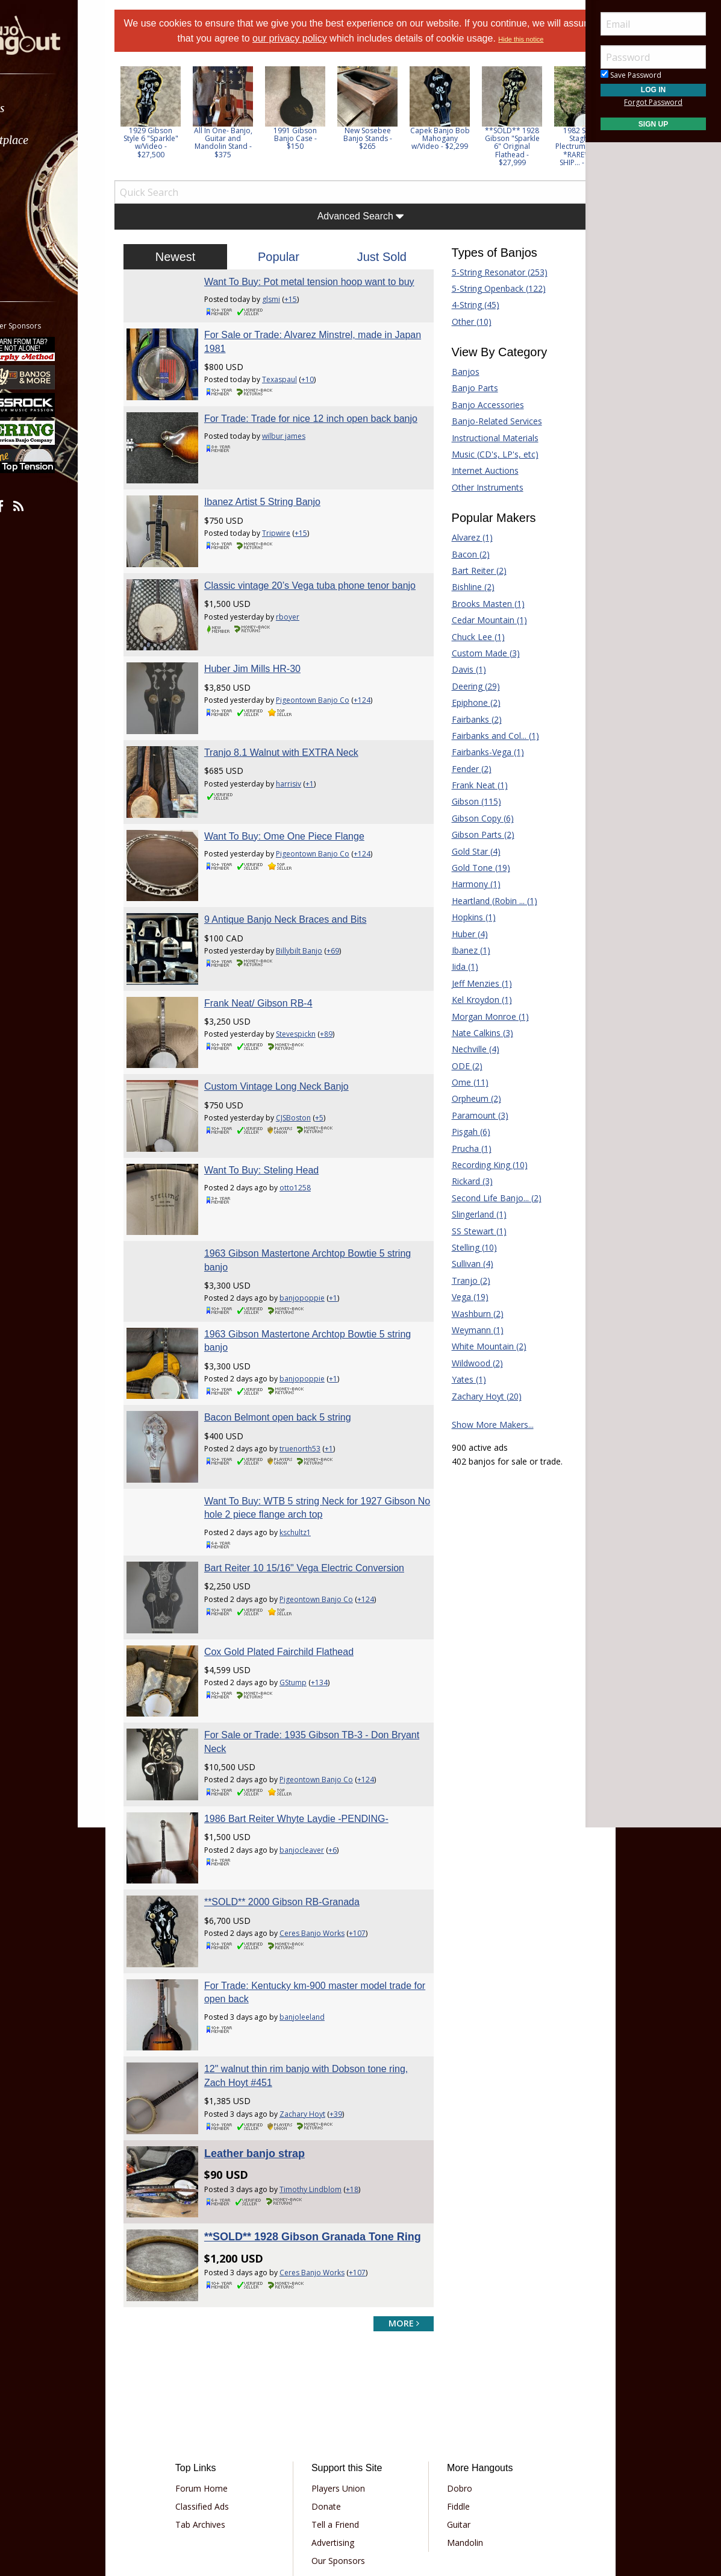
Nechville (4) (465, 1063)
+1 (329, 776)
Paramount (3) (470, 1130)
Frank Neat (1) (470, 799)
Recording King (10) (479, 1179)
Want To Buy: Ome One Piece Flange (304, 818)
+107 (377, 1826)
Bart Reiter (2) (469, 585)
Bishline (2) (463, 601)
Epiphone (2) (466, 717)
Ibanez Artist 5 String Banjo (282, 517)
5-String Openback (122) (488, 303)
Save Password (631, 75)
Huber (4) (460, 948)
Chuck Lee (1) (468, 651)
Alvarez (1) (462, 552)
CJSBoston (313, 1070)
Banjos (455, 386)
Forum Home (226, 2353)
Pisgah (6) (461, 1146)
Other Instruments (477, 501)
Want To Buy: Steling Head (281, 1112)
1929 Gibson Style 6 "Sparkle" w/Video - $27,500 (181, 157)
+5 (339, 1070)
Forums (44, 108)
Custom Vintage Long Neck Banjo (296, 1039)
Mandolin (457, 2407)
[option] (181, 127)
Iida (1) (455, 981)
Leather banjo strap (274, 2024)
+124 (381, 702)
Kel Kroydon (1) (472, 1014)
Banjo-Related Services (487, 435)
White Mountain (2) (479, 1360)
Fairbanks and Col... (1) (485, 750)
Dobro (451, 2353)
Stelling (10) (464, 1262)
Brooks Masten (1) (478, 618)
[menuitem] (68, 108)
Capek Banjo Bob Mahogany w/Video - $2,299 (470, 153)
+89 (346, 996)
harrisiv (308, 776)
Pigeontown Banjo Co (332, 702)
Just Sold (378, 271)
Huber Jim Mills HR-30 (272, 671)
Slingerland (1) (469, 1228)
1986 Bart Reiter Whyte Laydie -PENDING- (316, 1722)
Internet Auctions (475, 485)
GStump (312, 1599)
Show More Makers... (482, 1439)
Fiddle (450, 2371)
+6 (352, 1753)
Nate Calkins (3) (472, 1047)
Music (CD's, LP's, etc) (485, 468)
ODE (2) (457, 1080)
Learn (39, 172)
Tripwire (296, 548)
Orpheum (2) (466, 1113)
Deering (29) (466, 700)
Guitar (450, 2389)
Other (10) (461, 336)
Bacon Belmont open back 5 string (297, 1347)
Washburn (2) (467, 1328)
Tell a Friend (343, 2389)
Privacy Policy (323, 2478)
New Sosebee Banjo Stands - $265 (397, 153)
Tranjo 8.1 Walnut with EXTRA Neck (301, 745)
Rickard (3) (462, 1195)
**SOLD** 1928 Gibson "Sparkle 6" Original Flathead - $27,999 (542, 161)
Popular (289, 271)
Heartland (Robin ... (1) (484, 915)
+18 (372, 2060)
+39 (355, 1987)
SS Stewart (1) (469, 1245)
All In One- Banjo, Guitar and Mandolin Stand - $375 (253, 157)
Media (41, 204)
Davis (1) (459, 684)
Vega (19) (460, 1311)
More (38, 236)
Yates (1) (459, 1394)
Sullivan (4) (462, 1278)
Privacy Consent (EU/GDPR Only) (423, 2478)
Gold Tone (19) (471, 882)
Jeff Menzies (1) (472, 998)
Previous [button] (151, 135)
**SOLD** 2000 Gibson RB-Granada (301, 1795)
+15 (310, 327)
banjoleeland (322, 1900)
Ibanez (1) (461, 964)
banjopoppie (322, 1230)
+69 (352, 923)
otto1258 (315, 1130)
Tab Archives (225, 2389)
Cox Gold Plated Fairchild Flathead (298, 1568)
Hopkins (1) (463, 931)
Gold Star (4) (466, 866)
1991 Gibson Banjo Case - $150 (325, 153)
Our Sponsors (346, 2425)
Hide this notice (360, 54)
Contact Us (341, 2443)
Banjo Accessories (478, 419)
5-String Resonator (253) (489, 286)
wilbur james (303, 475)
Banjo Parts (465, 402)
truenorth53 (319, 1378)
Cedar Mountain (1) (479, 634)
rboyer (307, 635)
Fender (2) (461, 783)
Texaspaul (299, 408)
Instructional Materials (485, 452)
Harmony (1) (466, 898)
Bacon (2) (460, 568)
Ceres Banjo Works (331, 1826)
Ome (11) (460, 1096)
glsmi (291, 327)
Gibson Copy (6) (473, 832)
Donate (334, 2371)
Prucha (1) (461, 1163)
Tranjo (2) (461, 1295)
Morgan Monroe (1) (480, 1031)
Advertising (341, 2407)
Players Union (346, 2353)
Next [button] (560, 135)
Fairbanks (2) (467, 734)
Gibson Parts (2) (473, 849)
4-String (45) (465, 319)
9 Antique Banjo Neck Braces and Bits (305, 892)
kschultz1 (315, 1452)
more (393, 2188)
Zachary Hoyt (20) (476, 1410)
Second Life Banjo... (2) (486, 1212)
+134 (339, 1599)
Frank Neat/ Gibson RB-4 (278, 965)
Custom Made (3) (476, 667)
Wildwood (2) (467, 1377)
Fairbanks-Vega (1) (478, 766)
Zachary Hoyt (322, 1987)
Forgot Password (653, 102)
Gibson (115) (466, 815)
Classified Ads (227, 2371)
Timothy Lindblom (330, 2060)
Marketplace (55, 140)
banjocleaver (321, 1753)
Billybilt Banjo (319, 923)
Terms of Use (260, 2478)
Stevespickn (316, 996)
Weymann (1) (467, 1344)
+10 (327, 408)
